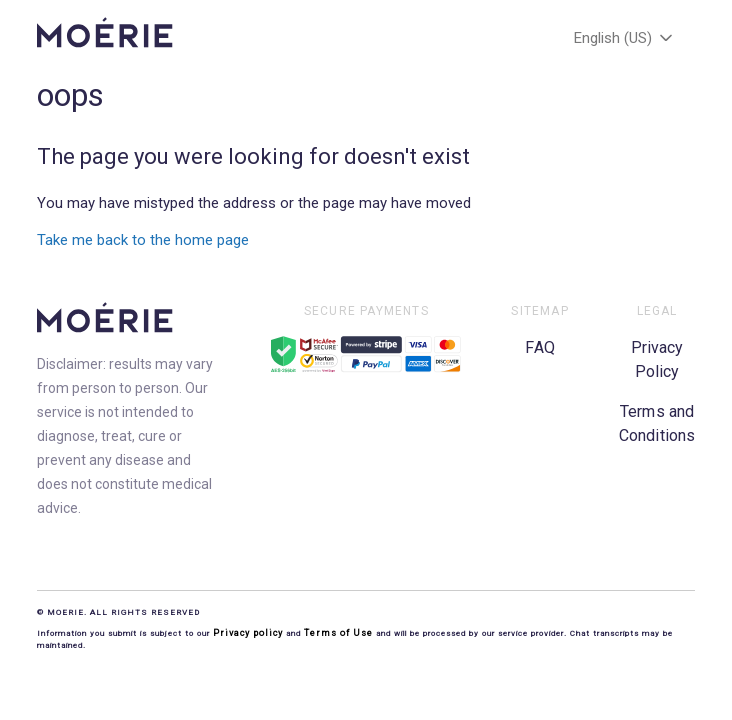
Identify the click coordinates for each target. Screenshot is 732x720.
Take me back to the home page (143, 240)
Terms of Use (338, 633)
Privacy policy (249, 633)
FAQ (539, 347)
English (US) (625, 38)
